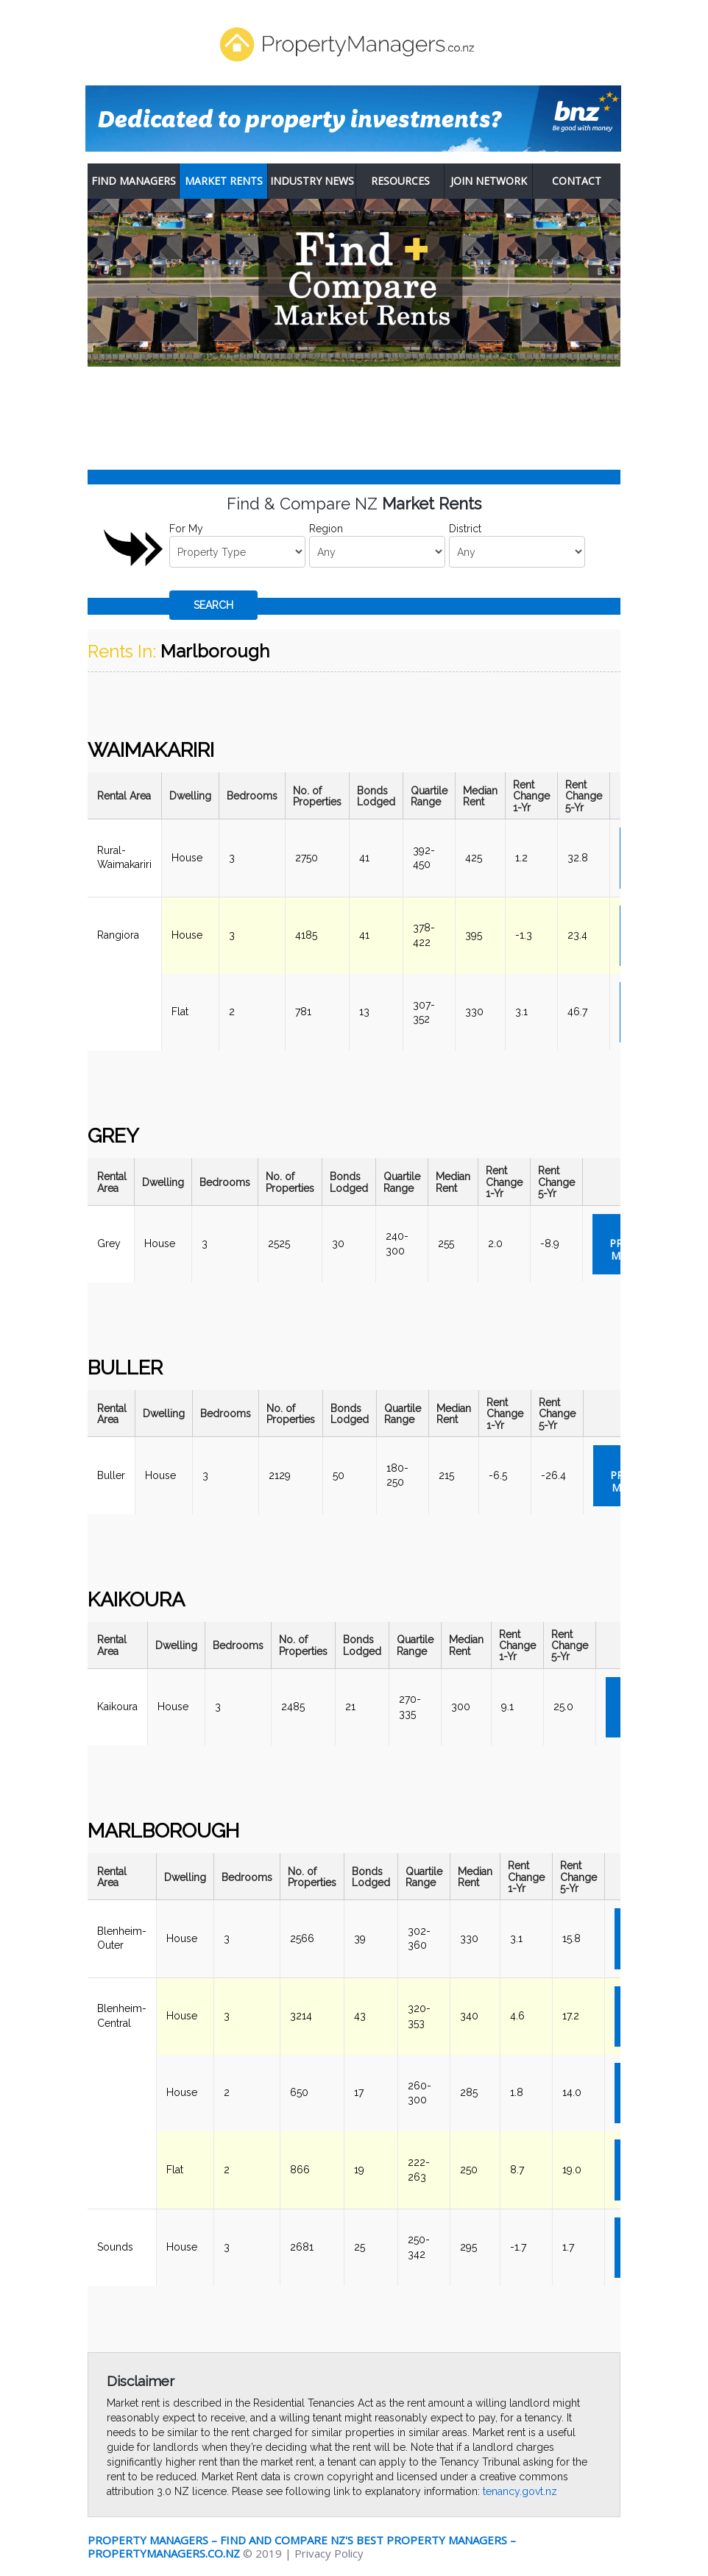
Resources (400, 181)
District (465, 528)
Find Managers (133, 181)
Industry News (312, 181)
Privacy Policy (329, 2553)
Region (326, 528)
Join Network (488, 181)
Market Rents (224, 181)
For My (186, 528)
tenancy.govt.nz (520, 2491)
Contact (576, 181)
